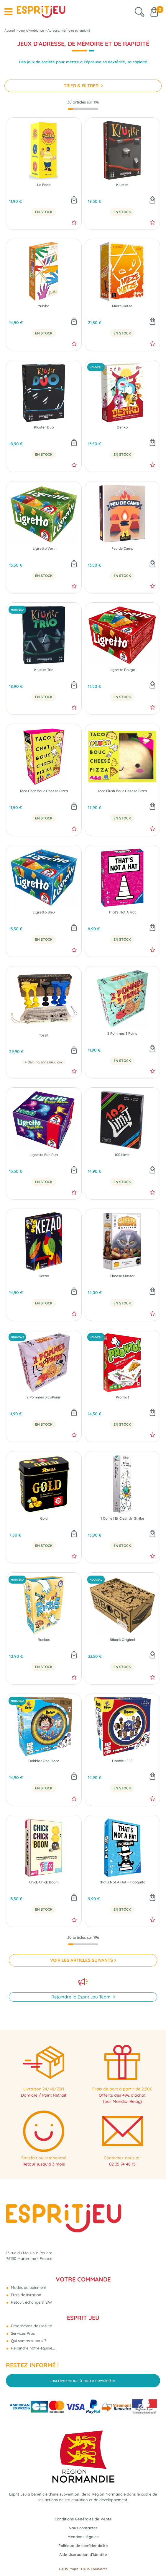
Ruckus (44, 1640)
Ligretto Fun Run (43, 1155)
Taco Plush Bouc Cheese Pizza (122, 791)
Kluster (122, 185)
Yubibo (43, 306)
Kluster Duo (44, 427)
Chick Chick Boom (44, 1882)
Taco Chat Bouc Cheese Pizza (43, 791)
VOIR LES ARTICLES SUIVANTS (81, 1960)
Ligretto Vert (44, 548)
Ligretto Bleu (44, 912)
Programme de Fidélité (31, 2325)
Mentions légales (83, 2536)
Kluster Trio (43, 670)
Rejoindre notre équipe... (32, 2348)
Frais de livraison (25, 2294)
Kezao (44, 1276)
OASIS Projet (68, 2569)
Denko (122, 427)
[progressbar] (83, 109)
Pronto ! (122, 1397)
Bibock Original (122, 1640)
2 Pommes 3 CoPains (44, 1397)
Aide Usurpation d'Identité (83, 2554)
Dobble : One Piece (43, 1761)
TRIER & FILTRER (82, 85)
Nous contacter (83, 2527)
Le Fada (43, 185)
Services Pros (22, 2333)
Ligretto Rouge (122, 670)
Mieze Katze (122, 306)
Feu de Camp (122, 548)
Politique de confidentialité (83, 2545)
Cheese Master (122, 1276)
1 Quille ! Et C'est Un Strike (122, 1518)
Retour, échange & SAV (31, 2302)
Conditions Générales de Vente (83, 2519)
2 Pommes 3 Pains (122, 1033)
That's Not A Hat (122, 912)
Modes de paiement (28, 2287)
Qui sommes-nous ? (28, 2340)
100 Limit (122, 1155)
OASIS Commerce (94, 2569)
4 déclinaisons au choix (44, 1062)
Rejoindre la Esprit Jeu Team (81, 1997)
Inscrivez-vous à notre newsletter (83, 2380)
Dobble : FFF (122, 1761)
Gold (43, 1518)
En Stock (43, 212)
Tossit (44, 1035)
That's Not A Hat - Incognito (122, 1882)
